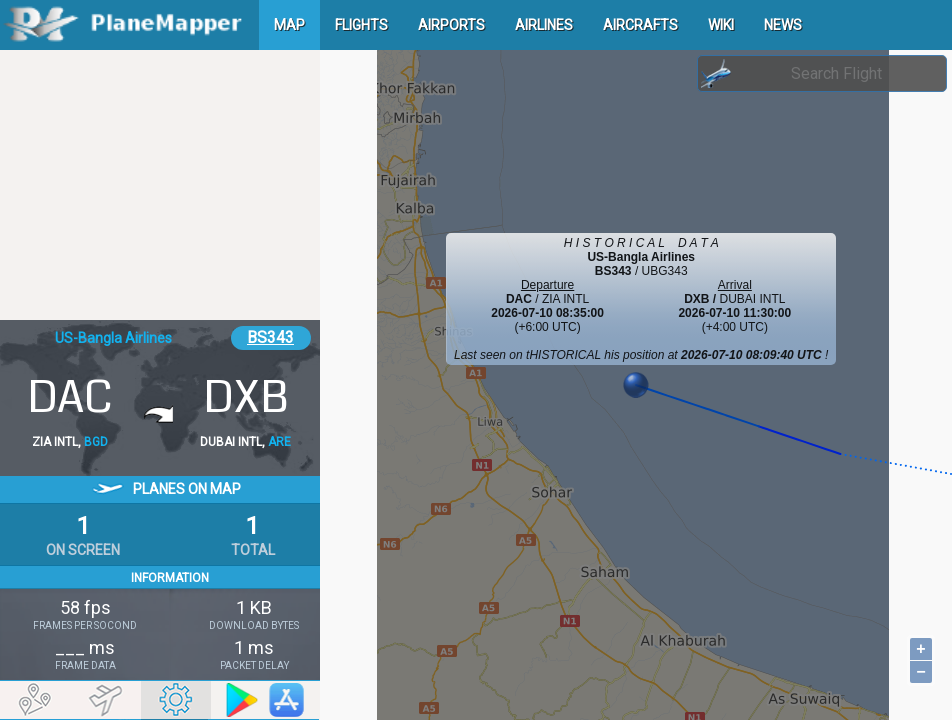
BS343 (270, 337)
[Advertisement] (160, 185)
